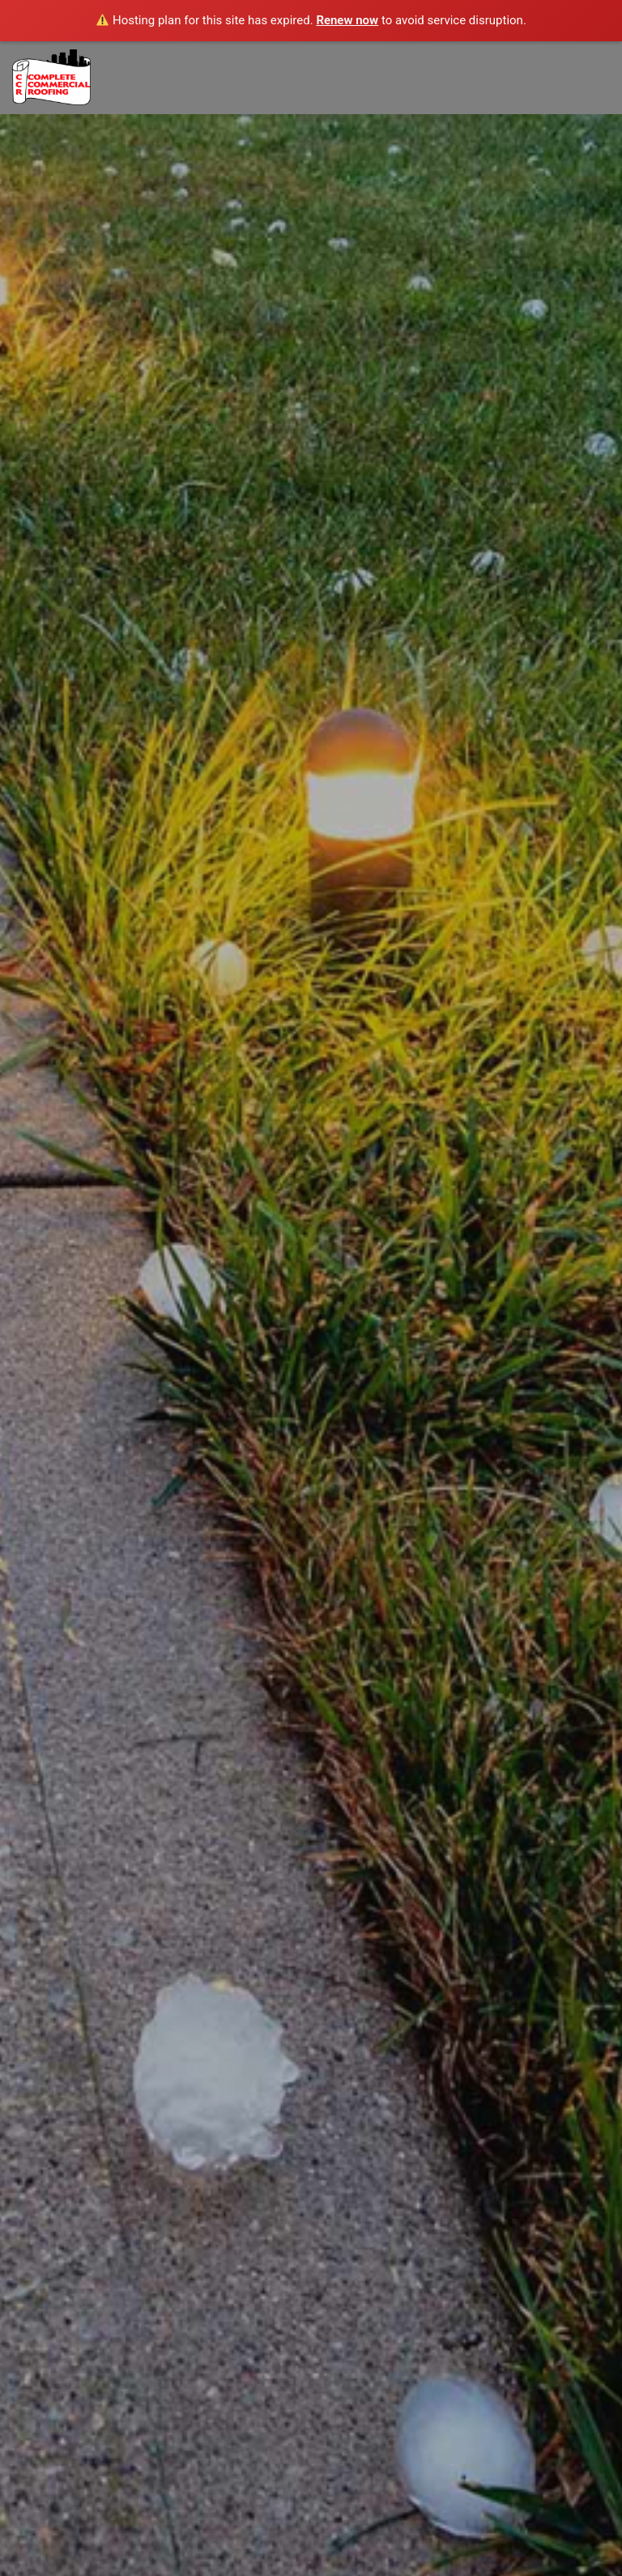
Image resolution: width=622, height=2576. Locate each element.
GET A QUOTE (311, 1513)
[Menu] (587, 77)
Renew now (347, 20)
